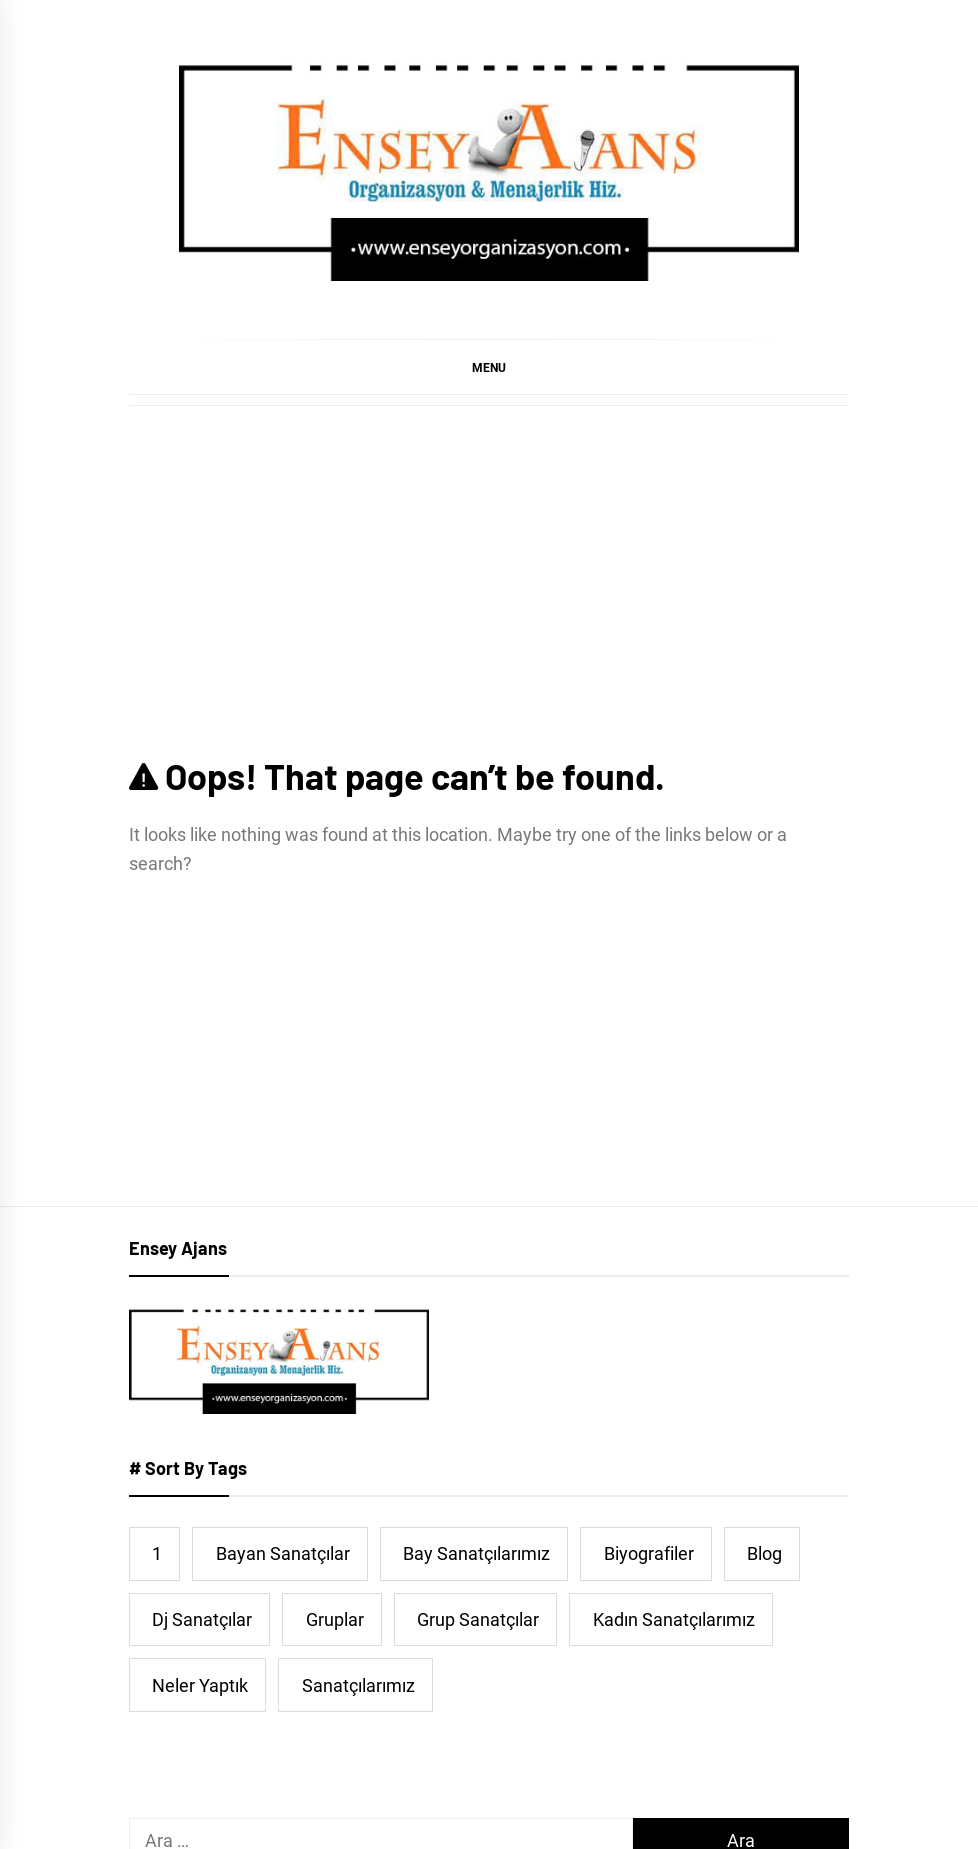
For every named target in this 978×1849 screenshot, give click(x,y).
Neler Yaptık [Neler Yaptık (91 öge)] (200, 1685)
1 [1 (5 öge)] (157, 1553)
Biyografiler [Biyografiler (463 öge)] (649, 1553)
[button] (489, 367)
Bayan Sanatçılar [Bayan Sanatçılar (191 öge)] (283, 1553)
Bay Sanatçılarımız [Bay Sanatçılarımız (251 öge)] (476, 1553)
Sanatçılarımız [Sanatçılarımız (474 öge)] (358, 1685)
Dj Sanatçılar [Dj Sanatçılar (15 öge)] (202, 1619)
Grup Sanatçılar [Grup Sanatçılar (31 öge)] (478, 1619)
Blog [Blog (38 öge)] (764, 1553)
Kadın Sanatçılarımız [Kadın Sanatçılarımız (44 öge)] (674, 1619)
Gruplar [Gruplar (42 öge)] (335, 1619)
